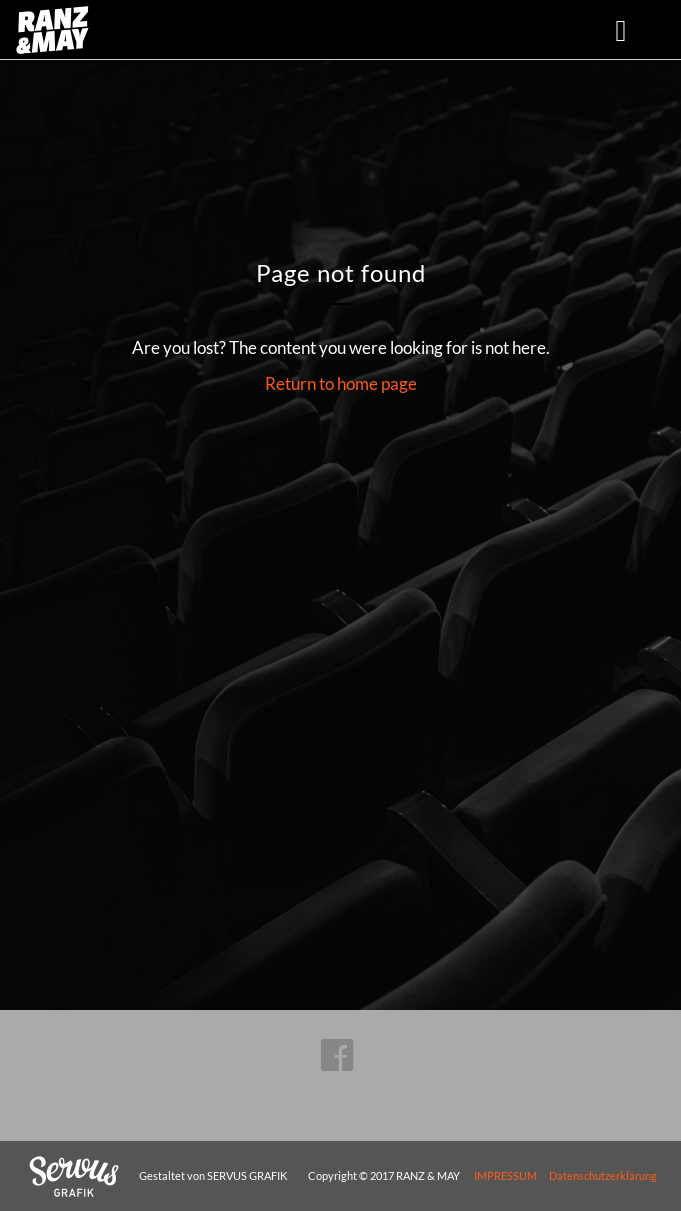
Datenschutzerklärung (603, 1175)
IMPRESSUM (505, 1175)
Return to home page (341, 383)
